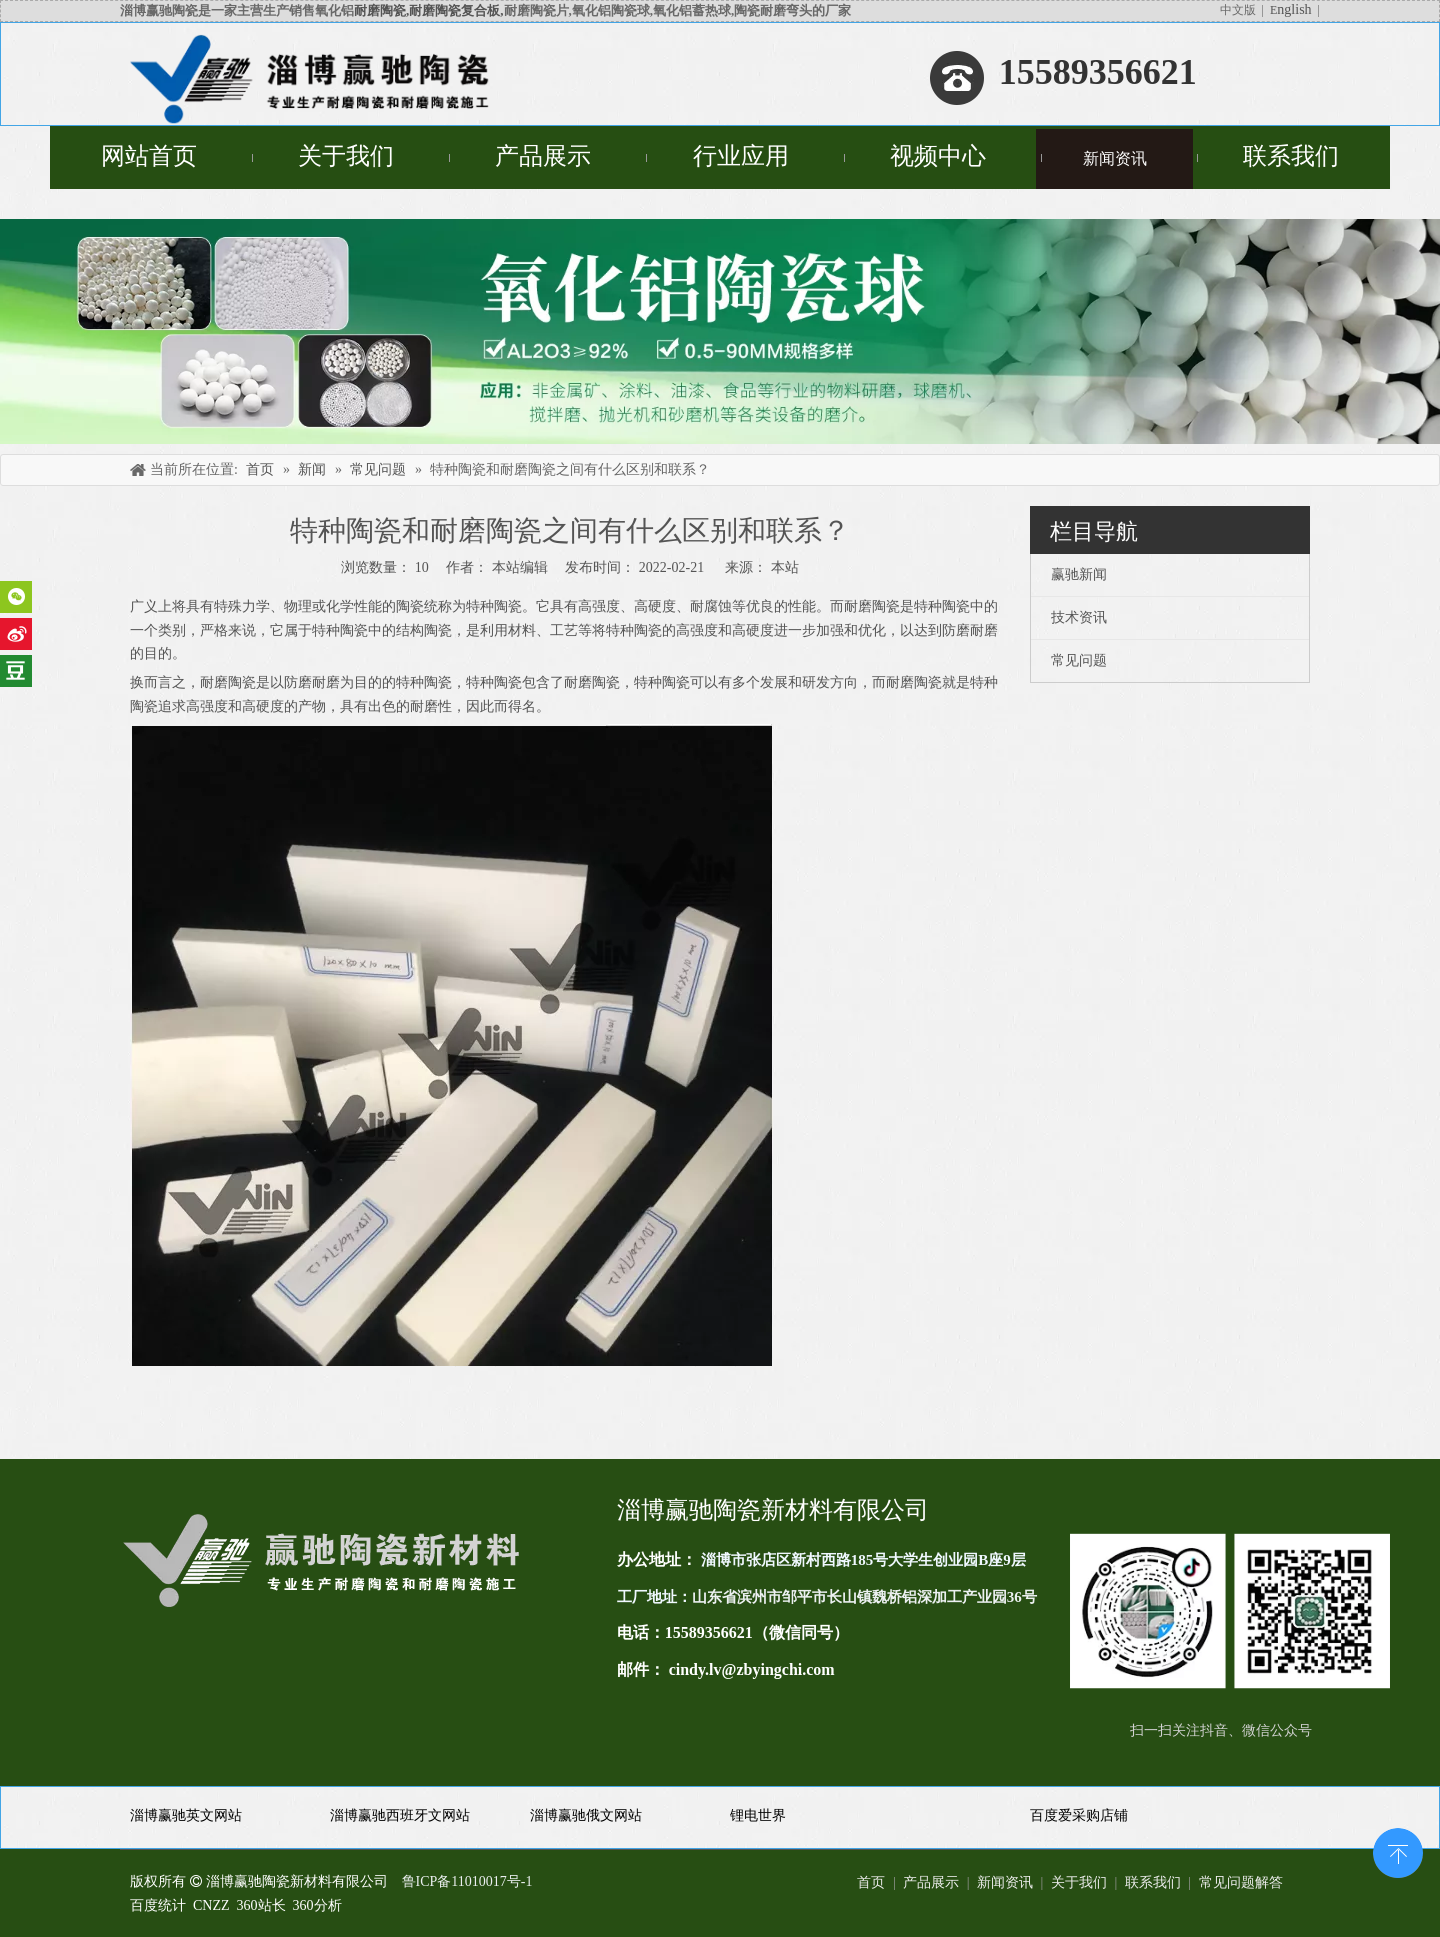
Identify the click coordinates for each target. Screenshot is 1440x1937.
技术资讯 (1079, 617)
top (1398, 1851)
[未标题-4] (720, 331)
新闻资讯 (1005, 1882)
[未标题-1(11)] (1230, 1611)
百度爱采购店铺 (1079, 1815)
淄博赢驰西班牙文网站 (400, 1815)
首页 (871, 1882)
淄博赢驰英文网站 (186, 1815)
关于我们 (1079, 1882)
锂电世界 (758, 1815)
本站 (785, 567)
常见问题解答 (1241, 1882)
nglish (1294, 9)
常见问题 (1079, 660)
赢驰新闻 (1079, 574)
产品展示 (931, 1882)
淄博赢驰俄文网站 (586, 1815)
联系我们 (1153, 1882)
